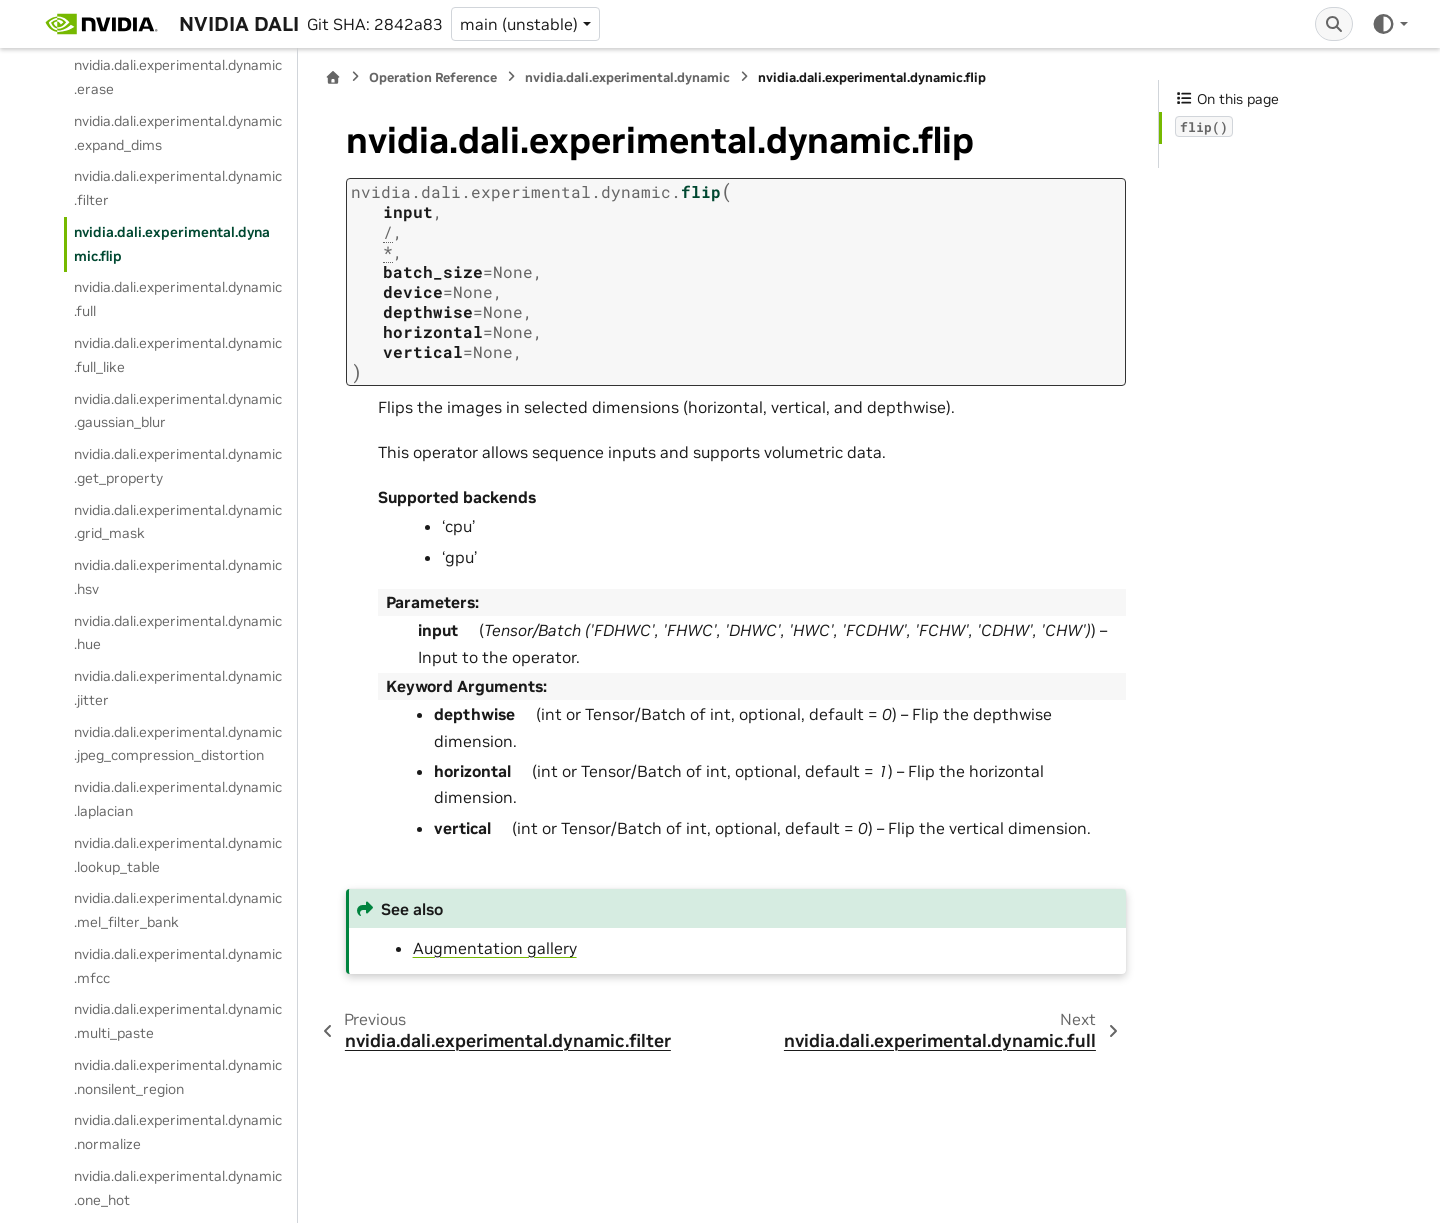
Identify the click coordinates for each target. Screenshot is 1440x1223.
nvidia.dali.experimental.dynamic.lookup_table (178, 855)
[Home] (333, 77)
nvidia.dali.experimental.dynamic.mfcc (178, 966)
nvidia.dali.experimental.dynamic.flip (172, 244)
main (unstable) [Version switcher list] (519, 24)
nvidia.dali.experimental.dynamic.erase (178, 77)
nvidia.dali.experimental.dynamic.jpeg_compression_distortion (178, 744)
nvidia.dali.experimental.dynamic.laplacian (178, 799)
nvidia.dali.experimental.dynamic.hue (178, 633)
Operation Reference (433, 77)
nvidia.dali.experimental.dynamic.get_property (178, 466)
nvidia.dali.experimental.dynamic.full (178, 299)
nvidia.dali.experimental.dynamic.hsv (178, 577)
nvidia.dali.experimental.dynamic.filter (178, 188)
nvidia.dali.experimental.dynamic (627, 77)
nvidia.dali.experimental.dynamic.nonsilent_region (178, 1077)
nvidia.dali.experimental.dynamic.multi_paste (178, 1021)
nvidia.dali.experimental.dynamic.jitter (178, 688)
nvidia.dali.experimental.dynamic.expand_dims (178, 133)
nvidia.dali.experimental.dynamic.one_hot (178, 1188)
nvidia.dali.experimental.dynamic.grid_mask (178, 522)
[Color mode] (1389, 24)
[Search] (1334, 24)
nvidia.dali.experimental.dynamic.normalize (178, 1132)
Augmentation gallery (495, 948)
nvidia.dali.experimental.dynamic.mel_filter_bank (178, 910)
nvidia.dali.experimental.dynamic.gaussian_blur (178, 411)
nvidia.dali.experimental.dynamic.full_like (178, 355)
